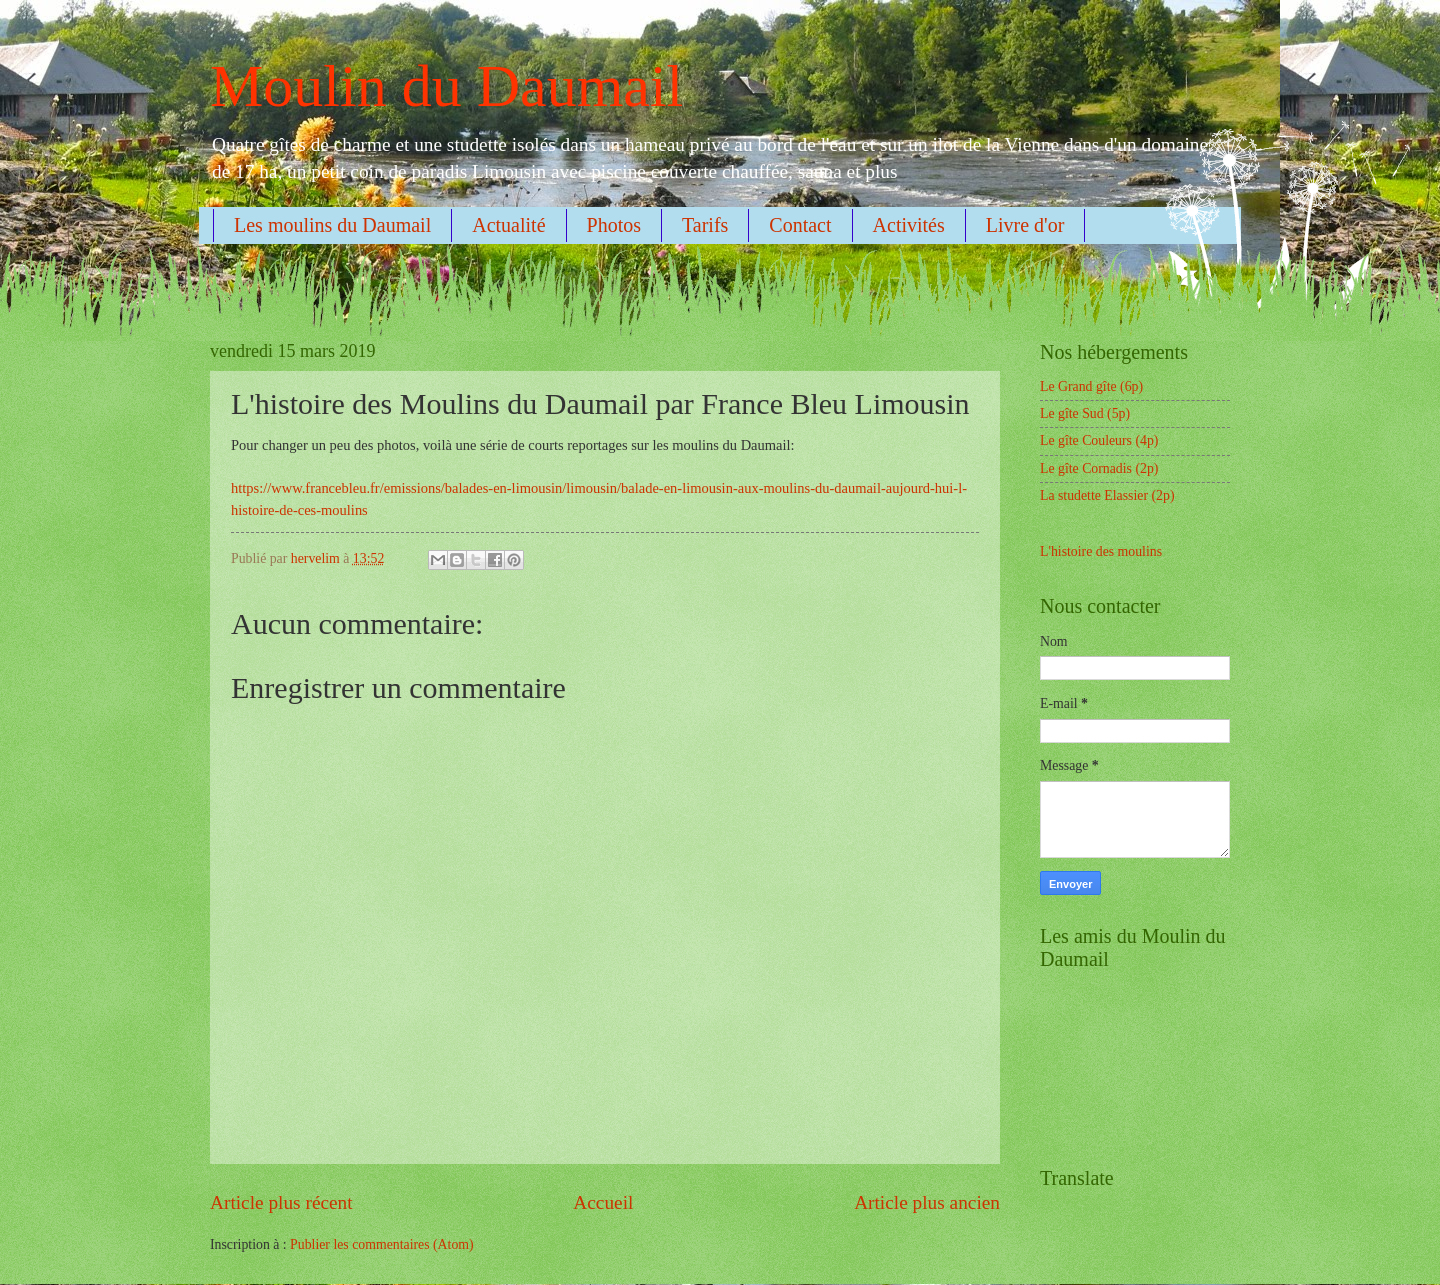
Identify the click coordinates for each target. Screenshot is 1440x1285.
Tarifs (705, 225)
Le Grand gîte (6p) (1091, 386)
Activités (909, 225)
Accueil (603, 1202)
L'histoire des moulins (1101, 551)
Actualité (508, 225)
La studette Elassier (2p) (1107, 495)
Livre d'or (1025, 225)
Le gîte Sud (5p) (1085, 413)
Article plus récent (281, 1202)
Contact (800, 225)
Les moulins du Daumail (332, 225)
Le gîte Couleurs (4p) (1099, 440)
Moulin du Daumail (446, 86)
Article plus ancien (927, 1202)
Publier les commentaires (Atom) (382, 1244)
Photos (614, 225)
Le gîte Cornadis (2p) (1099, 468)
